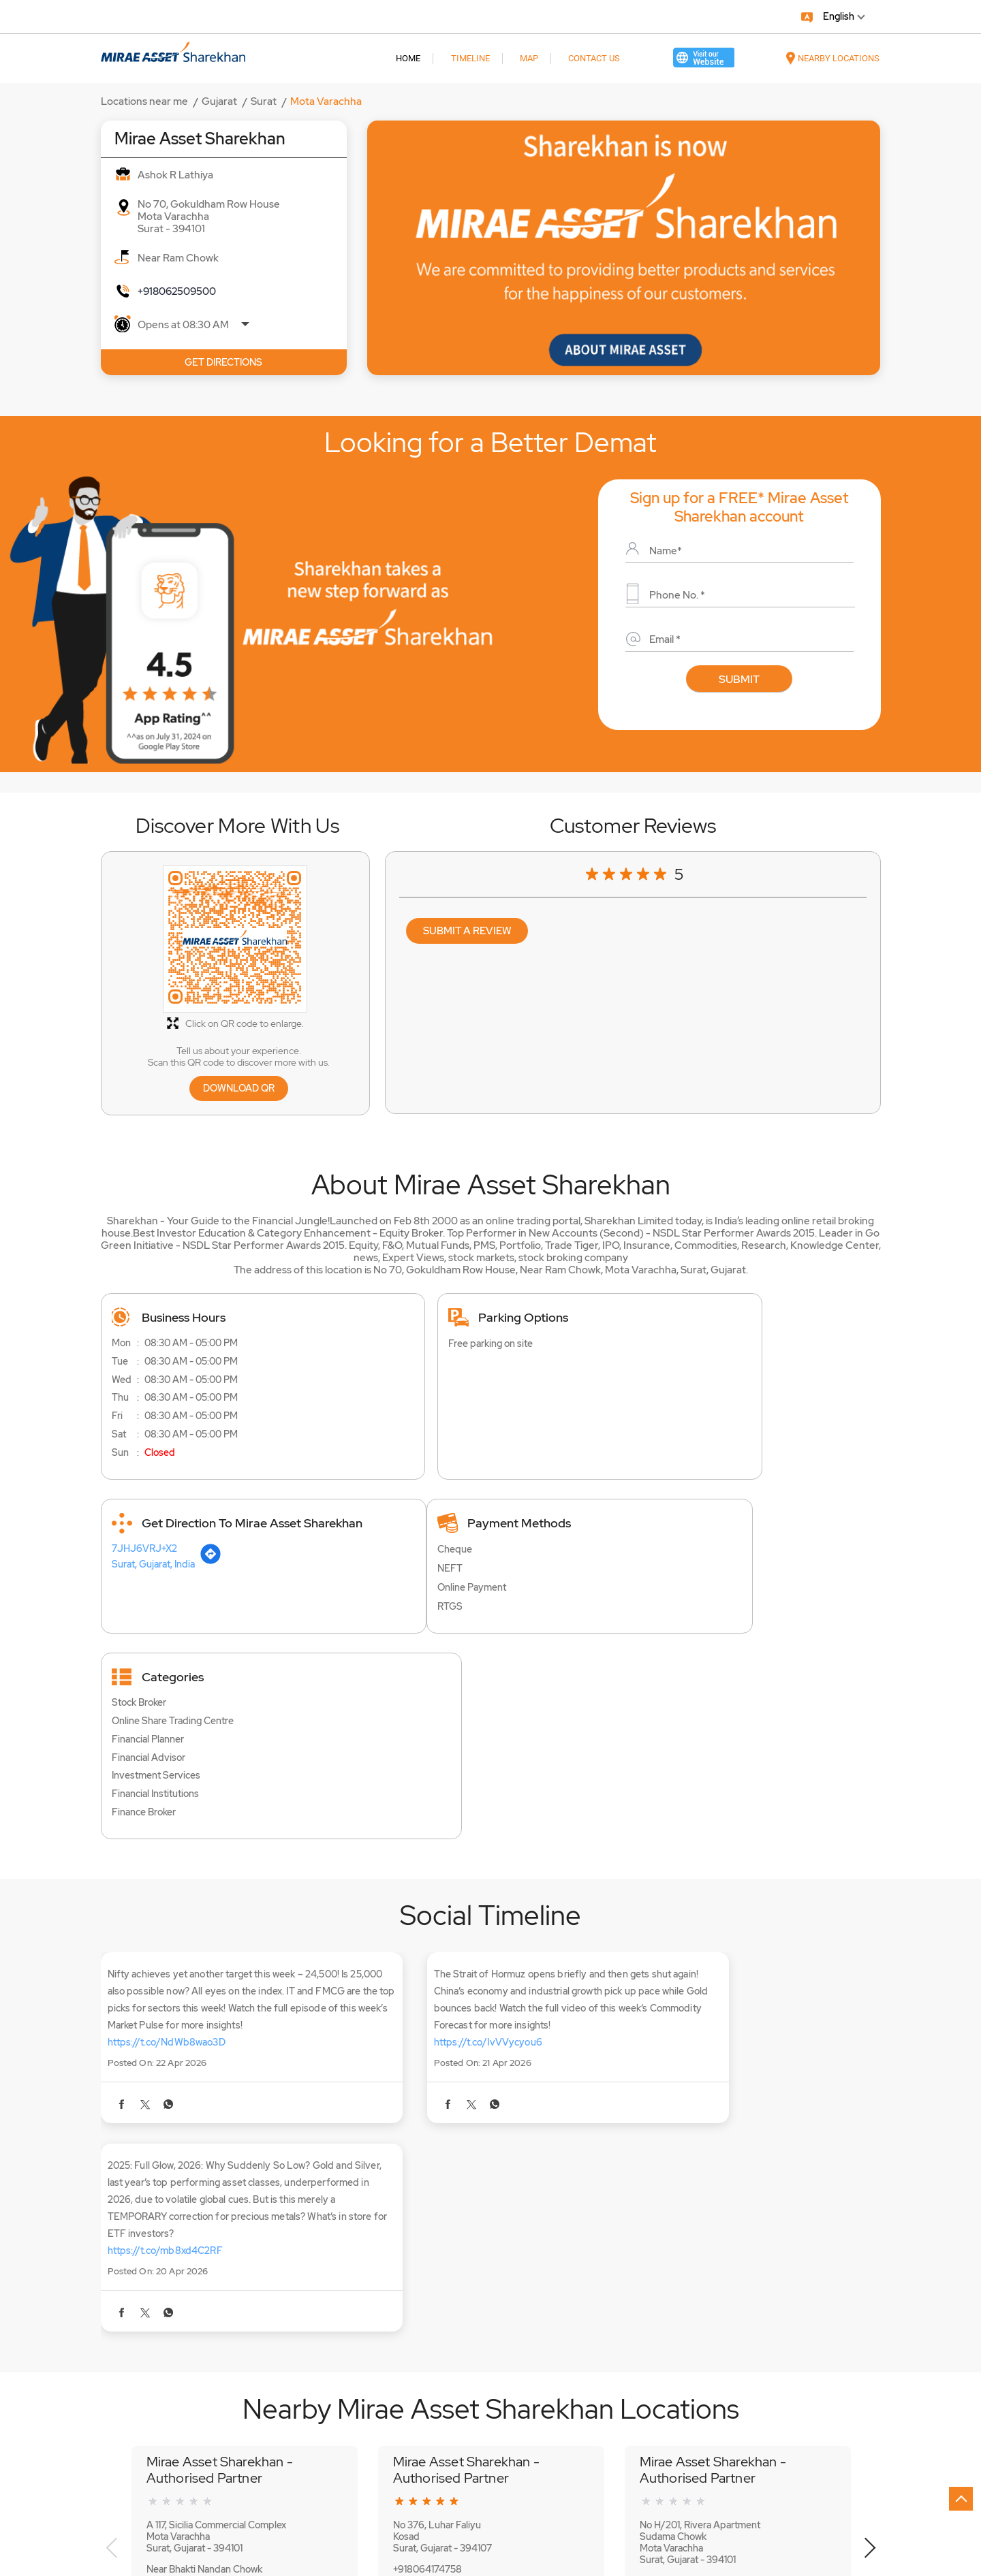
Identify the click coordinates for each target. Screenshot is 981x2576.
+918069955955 (182, 2264)
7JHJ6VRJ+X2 (671, 1352)
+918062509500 (177, 291)
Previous (112, 2222)
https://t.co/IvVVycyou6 (430, 1907)
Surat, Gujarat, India (679, 1367)
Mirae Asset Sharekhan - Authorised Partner (220, 2144)
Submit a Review (467, 931)
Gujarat (219, 101)
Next (869, 2222)
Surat (264, 101)
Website (182, 2303)
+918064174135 (672, 2254)
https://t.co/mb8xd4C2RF (702, 1924)
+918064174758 (427, 2243)
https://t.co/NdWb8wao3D (166, 1907)
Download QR (239, 1088)
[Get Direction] (738, 1364)
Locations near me (144, 101)
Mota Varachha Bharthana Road (165, 2387)
